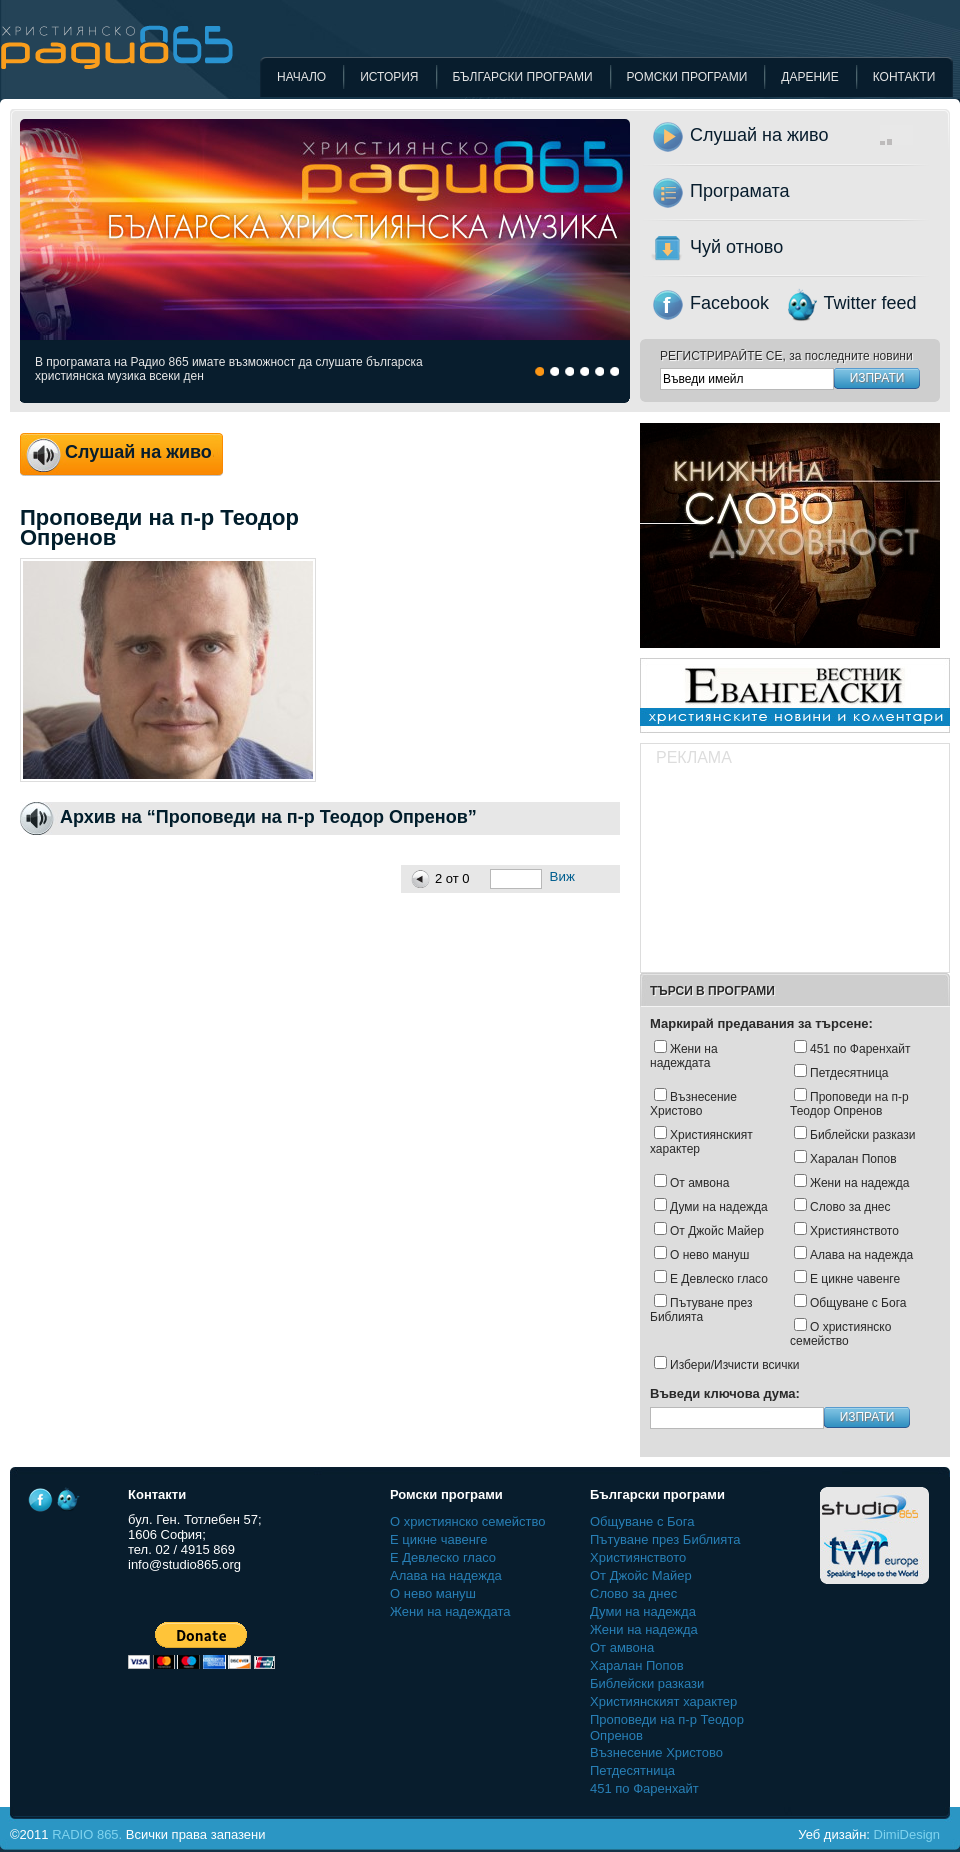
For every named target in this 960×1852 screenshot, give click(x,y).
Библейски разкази (863, 1135)
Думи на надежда (719, 1207)
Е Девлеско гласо (719, 1279)
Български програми (523, 77)
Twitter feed (870, 303)
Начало (301, 77)
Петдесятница (849, 1073)
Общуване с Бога (858, 1303)
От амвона (699, 1183)
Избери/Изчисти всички (734, 1365)
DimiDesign (907, 1834)
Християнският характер (701, 1142)
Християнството (854, 1231)
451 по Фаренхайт (860, 1049)
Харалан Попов (853, 1159)
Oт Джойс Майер (717, 1231)
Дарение (809, 77)
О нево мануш (709, 1255)
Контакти (904, 77)
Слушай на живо (825, 135)
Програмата (740, 191)
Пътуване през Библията (701, 1310)
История (389, 77)
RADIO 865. (87, 1834)
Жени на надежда (859, 1183)
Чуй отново (736, 247)
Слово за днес (850, 1207)
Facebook (729, 303)
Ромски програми (687, 77)
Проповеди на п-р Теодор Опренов (849, 1104)
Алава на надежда (861, 1255)
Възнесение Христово (693, 1104)
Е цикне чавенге (855, 1279)
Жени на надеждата (684, 1056)
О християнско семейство (840, 1334)
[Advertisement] (762, 872)
